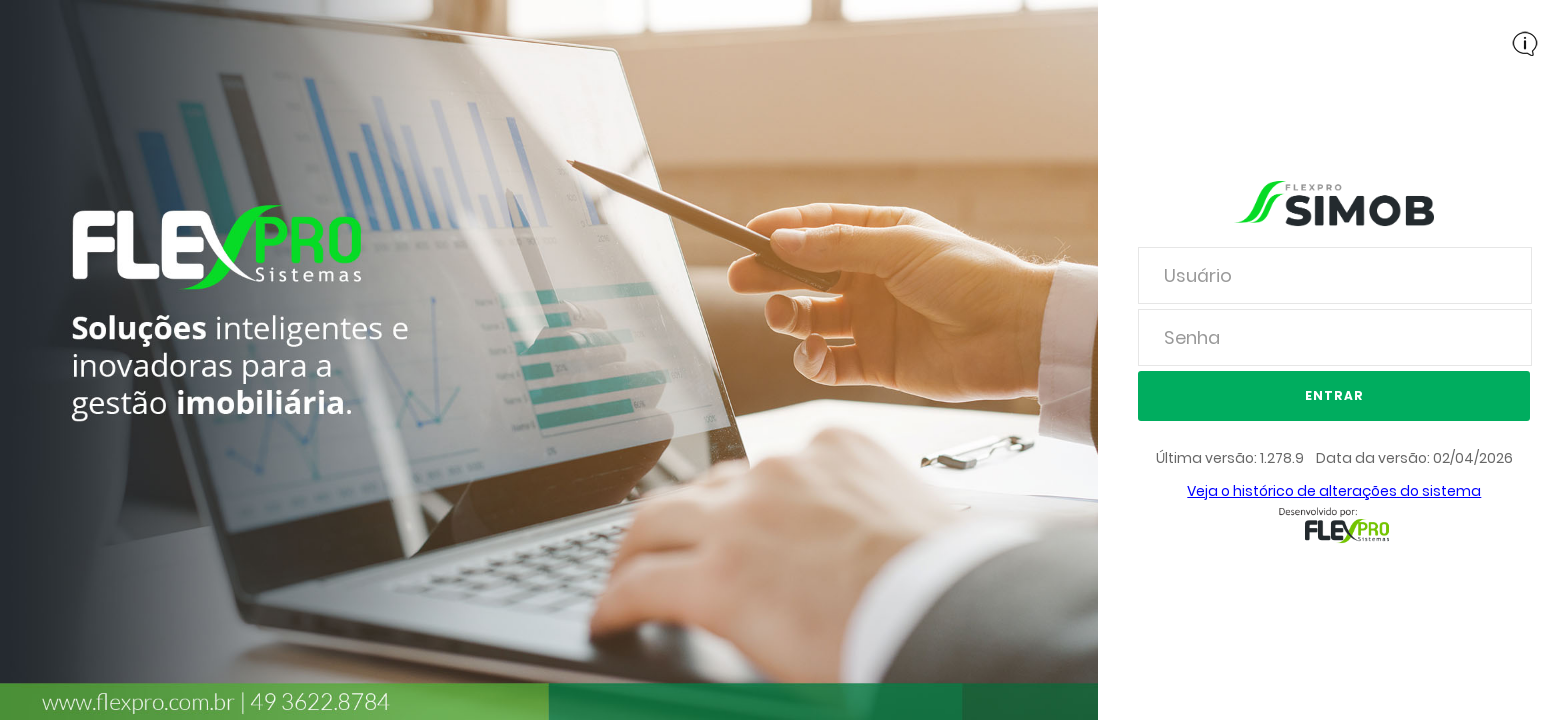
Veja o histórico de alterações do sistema (1334, 491)
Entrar (1334, 395)
